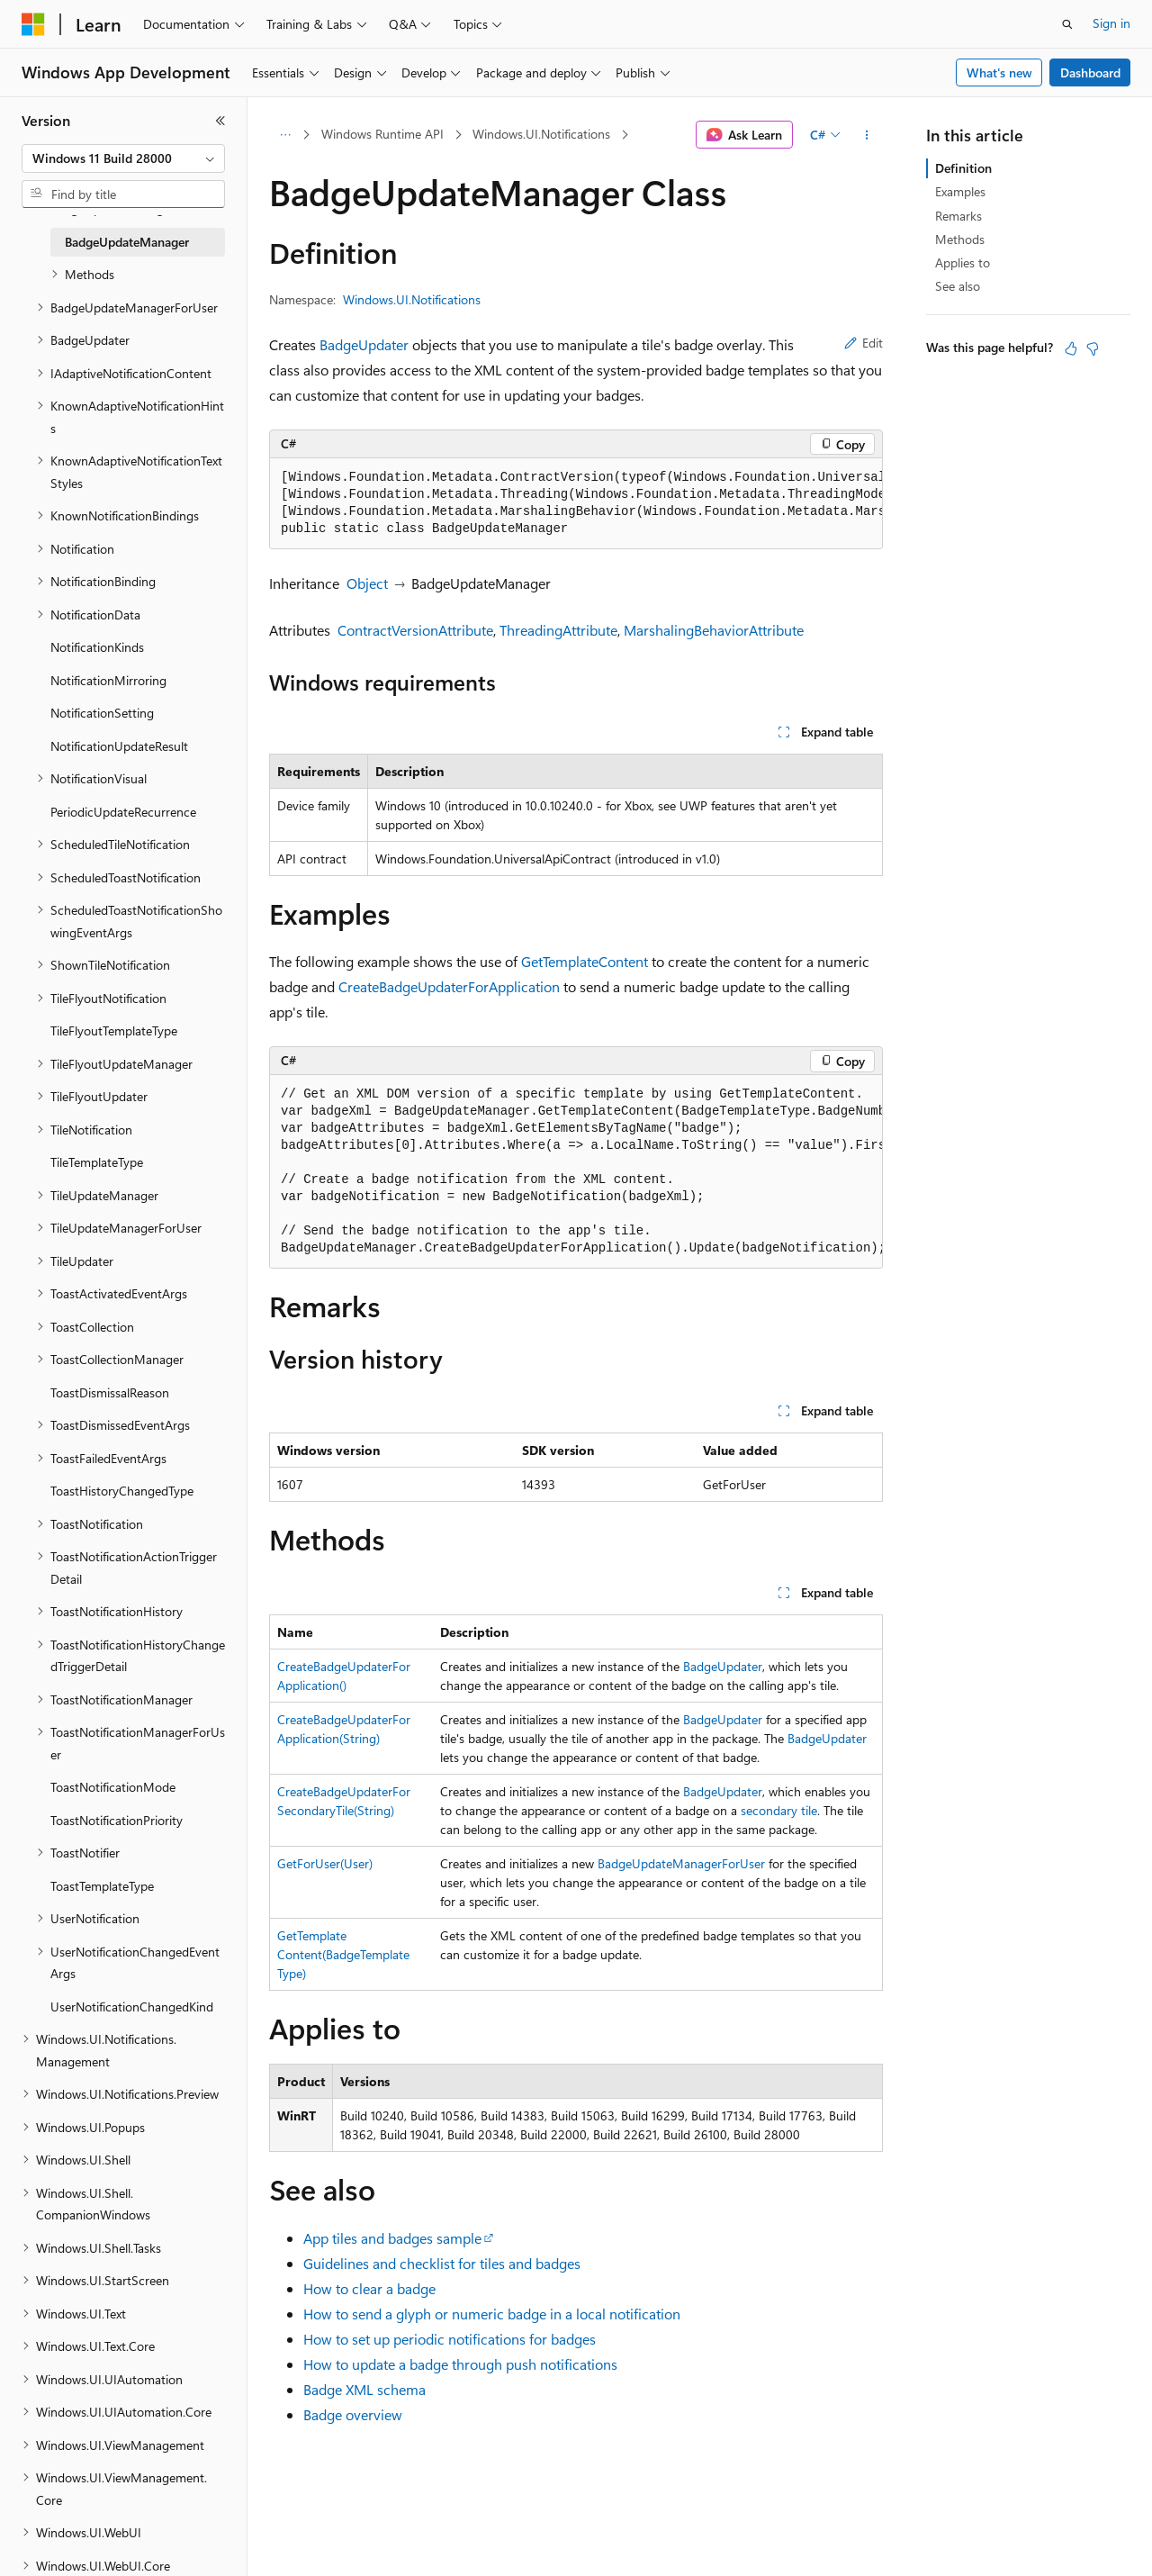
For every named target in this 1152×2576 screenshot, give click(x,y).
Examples (960, 191)
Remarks (958, 215)
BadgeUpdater (364, 344)
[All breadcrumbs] (285, 135)
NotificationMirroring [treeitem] (108, 680)
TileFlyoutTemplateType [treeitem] (113, 1030)
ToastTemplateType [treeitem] (102, 1885)
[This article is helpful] (1071, 348)
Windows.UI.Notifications (541, 133)
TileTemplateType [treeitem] (96, 1161)
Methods (960, 239)
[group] (576, 503)
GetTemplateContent (584, 961)
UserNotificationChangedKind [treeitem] (131, 2006)
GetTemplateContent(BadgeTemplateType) (343, 1954)
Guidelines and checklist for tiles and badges (441, 2263)
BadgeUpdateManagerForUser (681, 1863)
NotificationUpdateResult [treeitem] (119, 746)
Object (367, 583)
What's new (999, 72)
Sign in (1111, 23)
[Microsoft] (33, 24)
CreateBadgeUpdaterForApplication (449, 986)
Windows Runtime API (382, 133)
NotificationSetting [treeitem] (102, 712)
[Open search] (1067, 24)
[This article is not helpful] (1092, 348)
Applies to (962, 262)
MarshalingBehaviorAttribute (714, 629)
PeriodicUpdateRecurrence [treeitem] (123, 811)
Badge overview (352, 2414)
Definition (963, 167)
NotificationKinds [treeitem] (97, 646)
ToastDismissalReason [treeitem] (109, 1392)
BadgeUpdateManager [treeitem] (127, 241)
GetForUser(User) (325, 1863)
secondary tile (779, 1810)
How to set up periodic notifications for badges (449, 2338)
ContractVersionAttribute (415, 629)
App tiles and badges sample (392, 2237)
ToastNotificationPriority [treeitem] (116, 1820)
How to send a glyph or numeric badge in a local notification (491, 2313)
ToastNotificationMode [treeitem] (113, 1786)
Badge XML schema (364, 2389)
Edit (863, 342)
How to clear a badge (369, 2288)
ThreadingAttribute (558, 629)
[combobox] (123, 158)
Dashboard (1090, 72)
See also (957, 285)
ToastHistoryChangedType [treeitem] (122, 1490)
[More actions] (867, 135)
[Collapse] (220, 120)
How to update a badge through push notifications (460, 2364)
